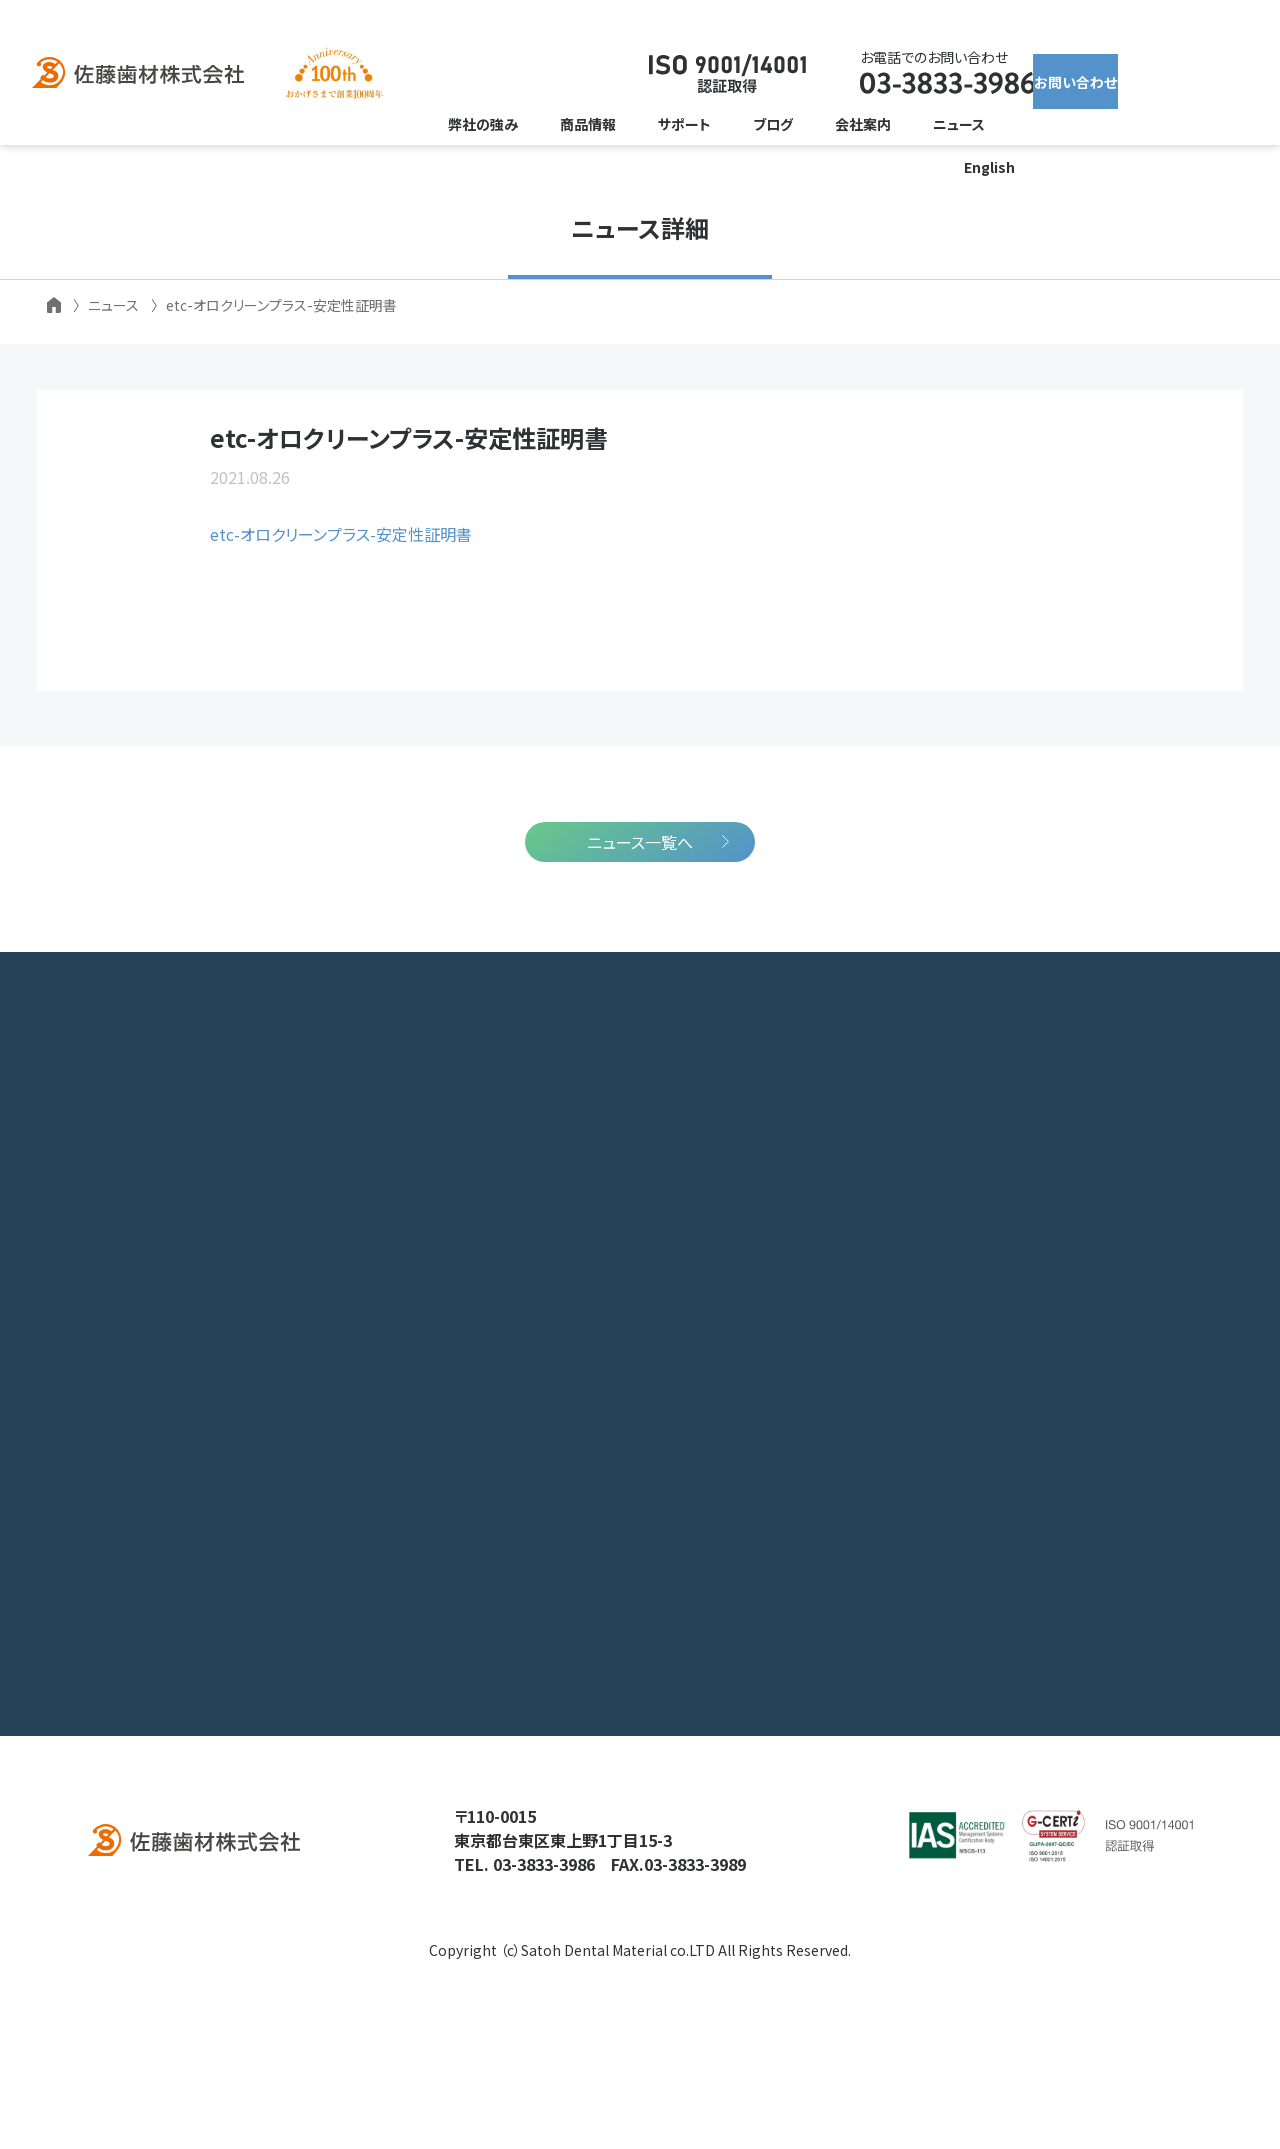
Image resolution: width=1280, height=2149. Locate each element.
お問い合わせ (1084, 74)
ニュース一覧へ (640, 955)
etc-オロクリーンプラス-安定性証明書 (341, 578)
